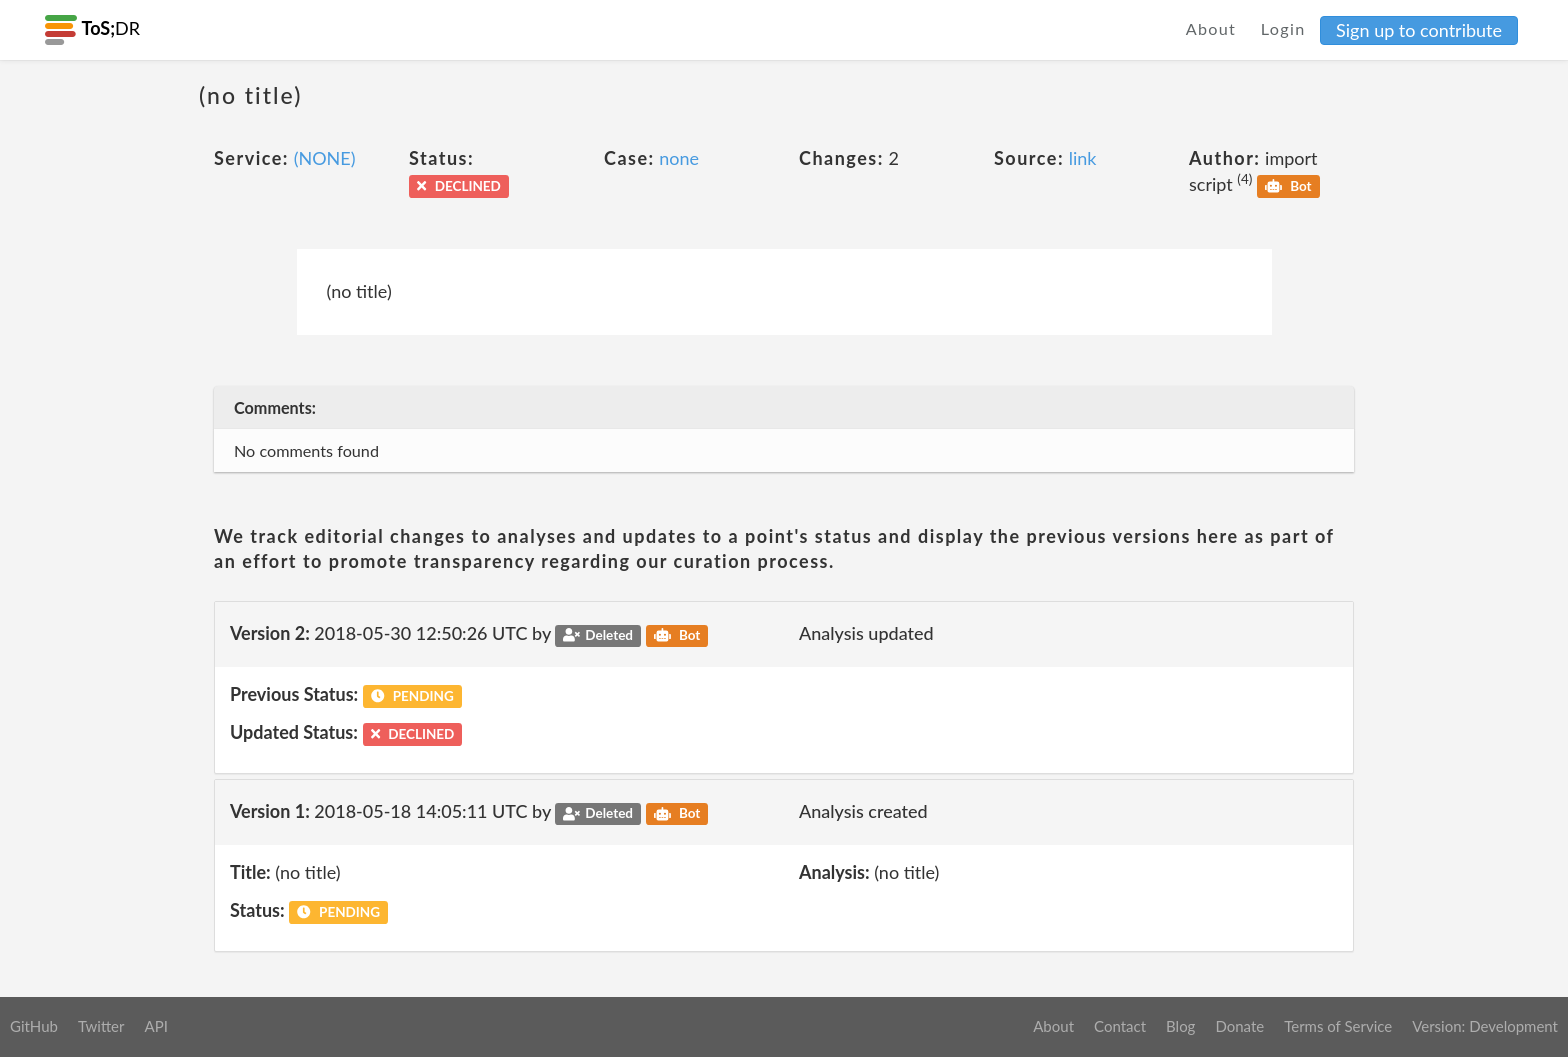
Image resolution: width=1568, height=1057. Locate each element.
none (679, 158)
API (155, 1026)
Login (1283, 28)
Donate (1239, 1026)
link (1083, 158)
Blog (1180, 1026)
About (1211, 28)
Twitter (101, 1026)
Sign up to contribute (1419, 30)
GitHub (34, 1026)
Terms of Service (1338, 1026)
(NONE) (325, 158)
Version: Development (1485, 1026)
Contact (1120, 1026)
